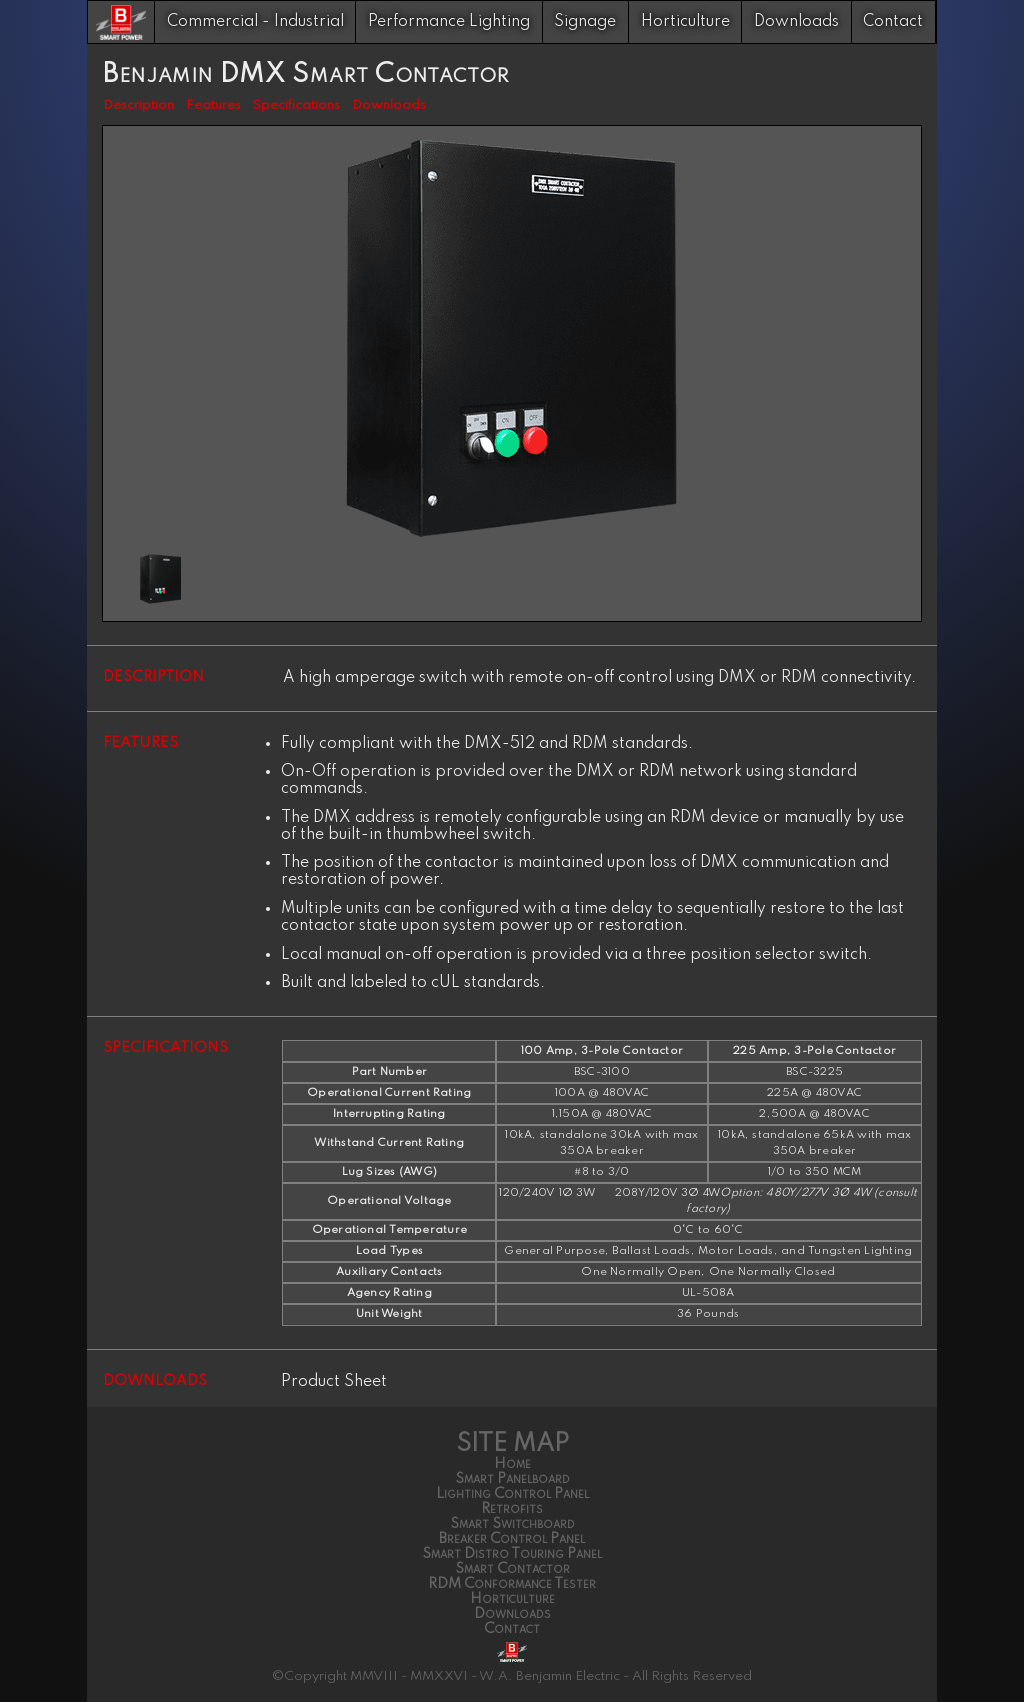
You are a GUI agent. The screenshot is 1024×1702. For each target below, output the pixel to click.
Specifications (296, 105)
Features (213, 105)
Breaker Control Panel (512, 1539)
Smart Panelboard (512, 1479)
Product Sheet (334, 1382)
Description (138, 105)
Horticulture (685, 22)
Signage (585, 22)
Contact (893, 22)
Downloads (796, 22)
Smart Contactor (512, 1569)
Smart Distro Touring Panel (512, 1554)
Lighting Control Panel (512, 1494)
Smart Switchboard (512, 1524)
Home (512, 1464)
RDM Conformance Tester (512, 1584)
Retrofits (512, 1509)
